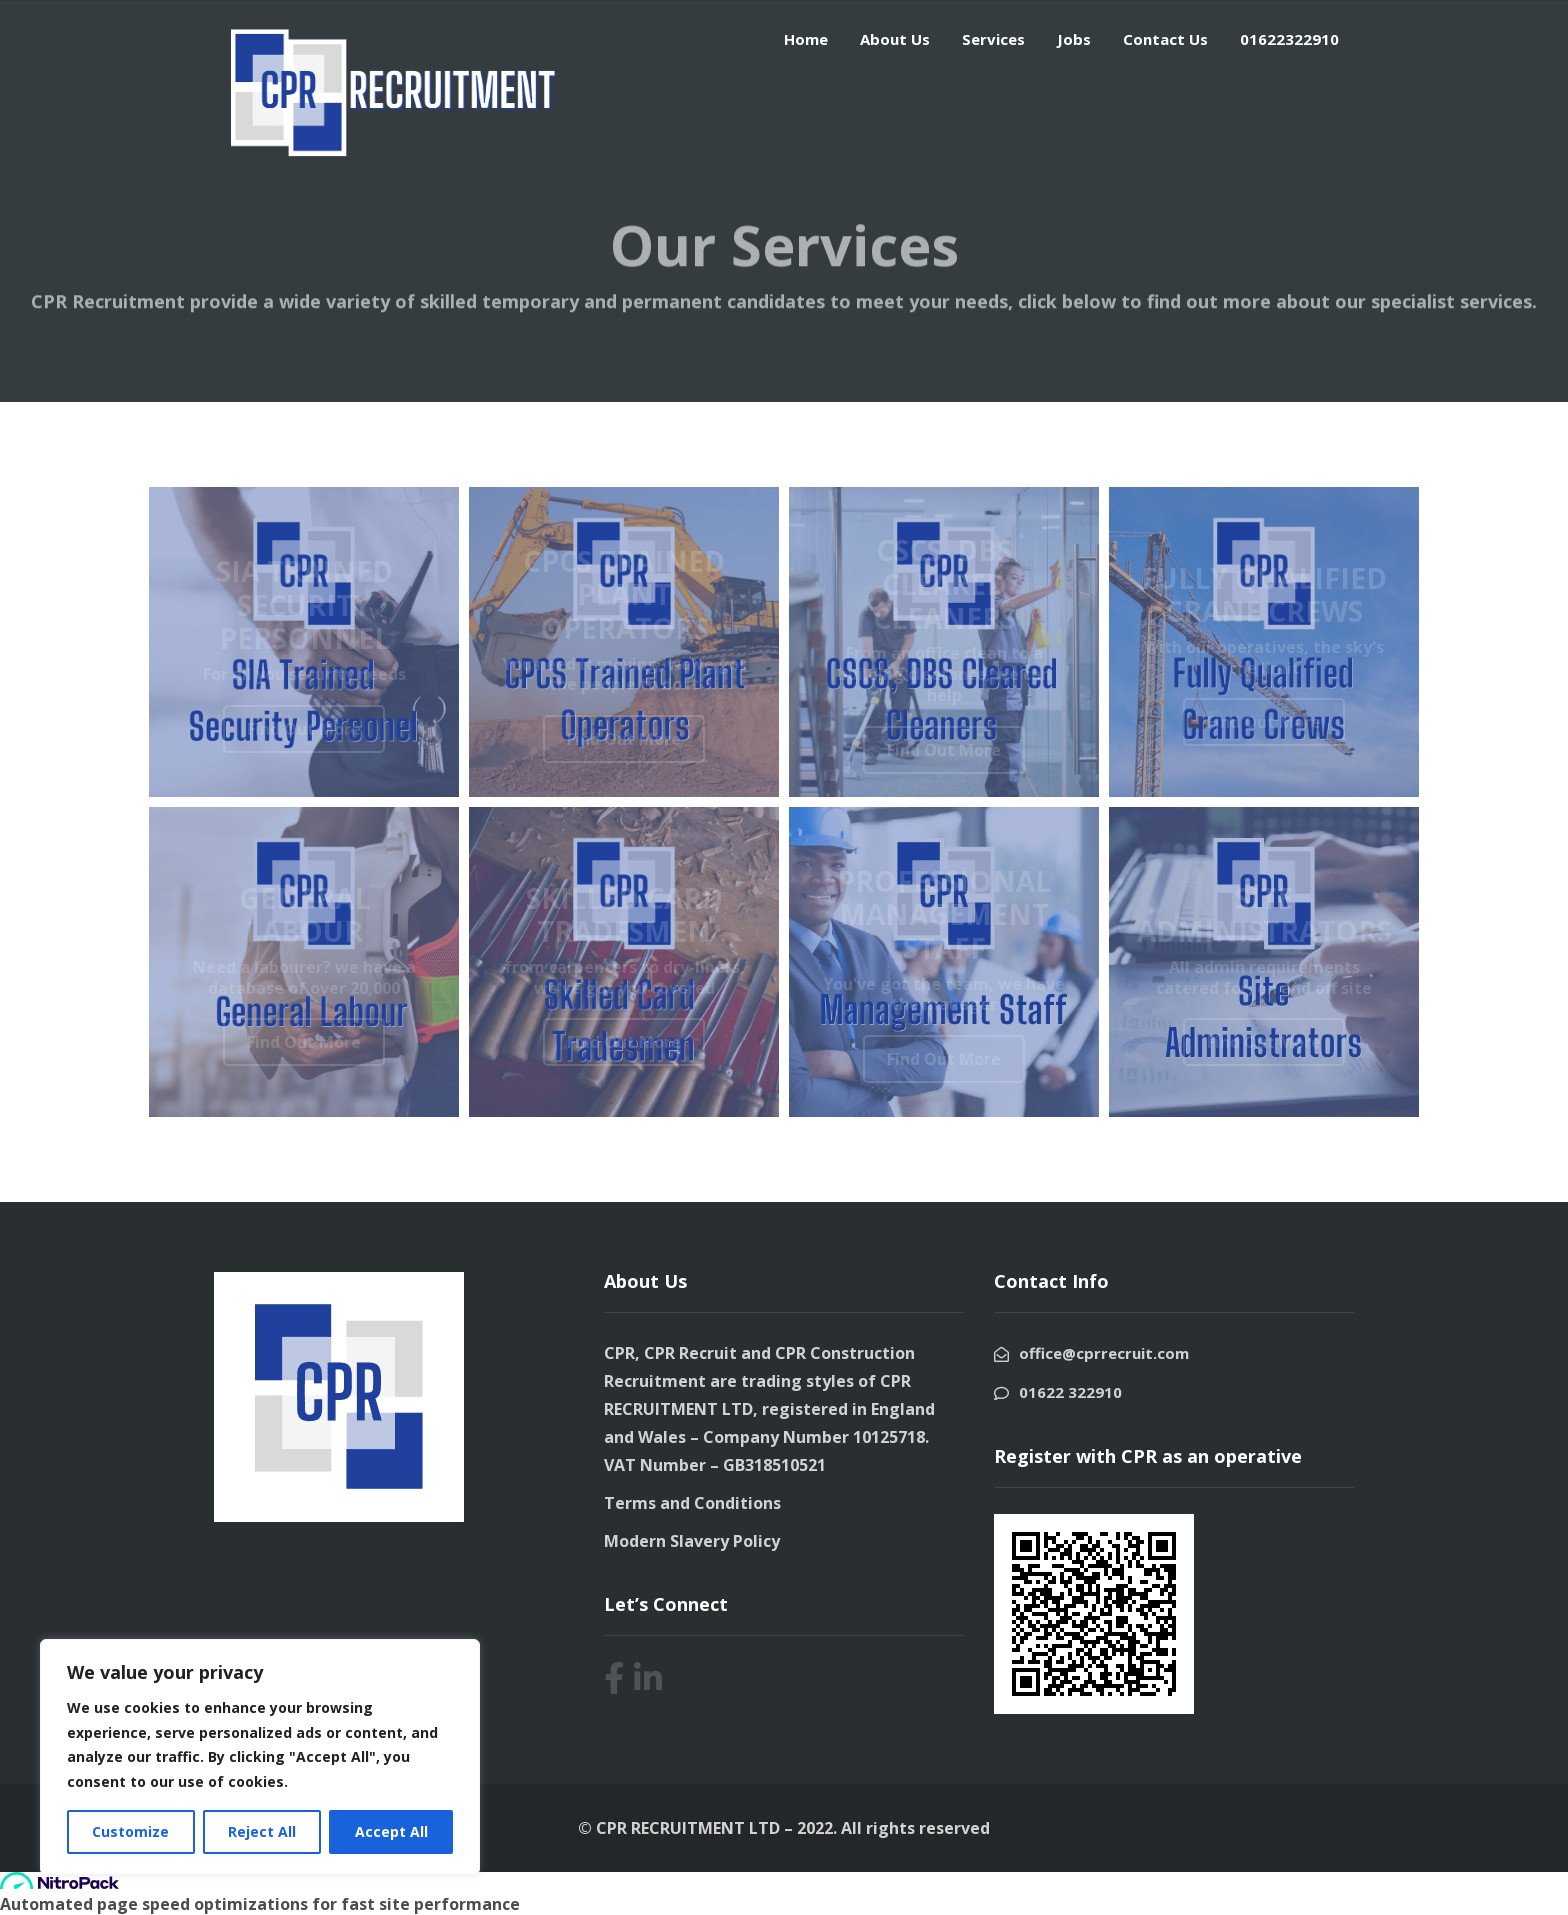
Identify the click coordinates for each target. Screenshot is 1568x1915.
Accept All (391, 1831)
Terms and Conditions (692, 1503)
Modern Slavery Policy (692, 1541)
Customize (130, 1831)
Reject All (262, 1831)
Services (993, 39)
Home (806, 39)
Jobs (1074, 39)
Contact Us (1165, 39)
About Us (895, 39)
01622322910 (1289, 39)
